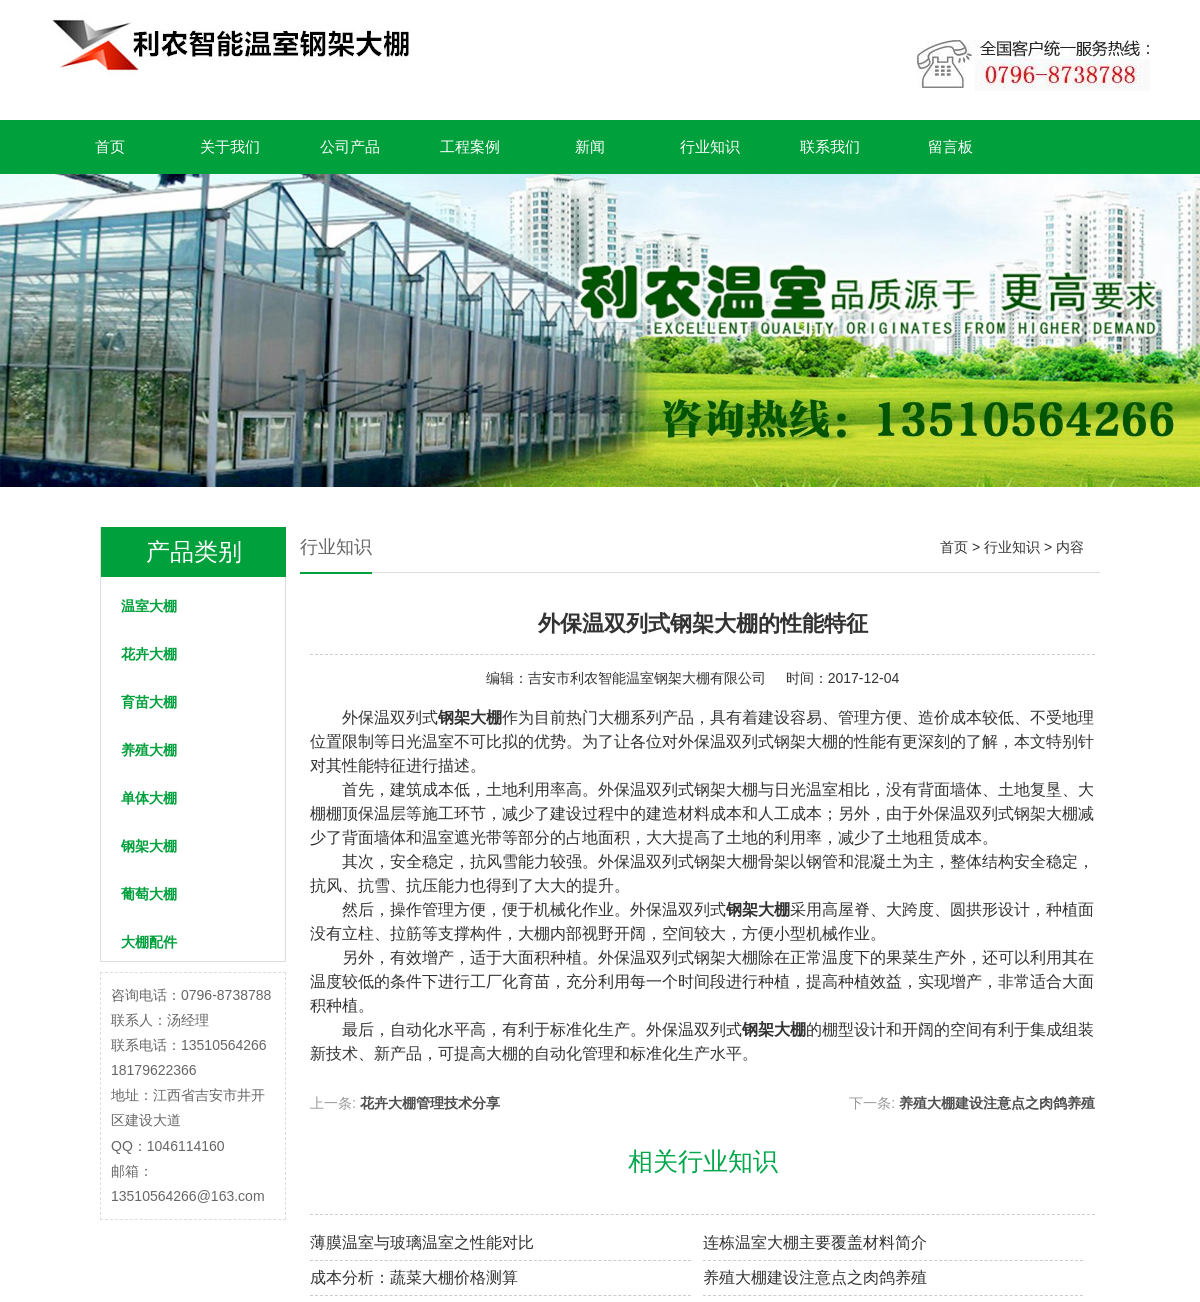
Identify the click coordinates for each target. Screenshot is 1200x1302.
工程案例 (470, 146)
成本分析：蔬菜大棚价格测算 (414, 1277)
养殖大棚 (149, 750)
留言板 (950, 146)
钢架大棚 (149, 846)
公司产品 (350, 146)
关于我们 (230, 146)
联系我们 (830, 146)
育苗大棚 (149, 702)
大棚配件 (149, 942)
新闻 (590, 146)
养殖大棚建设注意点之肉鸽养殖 (997, 1103)
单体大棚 (149, 798)
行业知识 (710, 146)
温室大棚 (149, 606)
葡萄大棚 (149, 894)
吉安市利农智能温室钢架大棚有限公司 (647, 678)
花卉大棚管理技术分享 (430, 1103)
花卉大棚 (149, 654)
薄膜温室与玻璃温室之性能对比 (422, 1242)
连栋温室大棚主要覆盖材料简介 (815, 1242)
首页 (110, 146)
